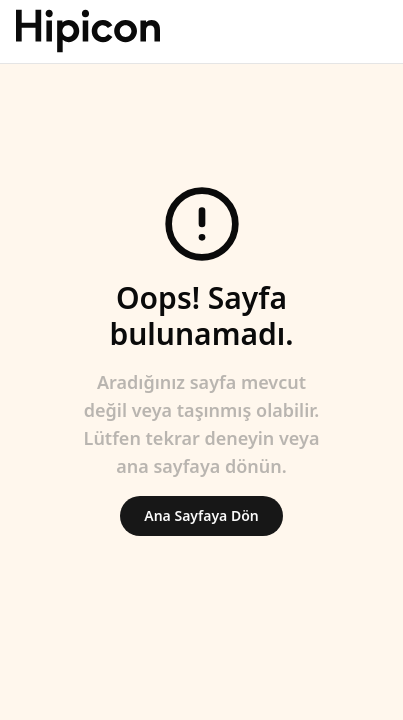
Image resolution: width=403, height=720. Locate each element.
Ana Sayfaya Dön (201, 515)
